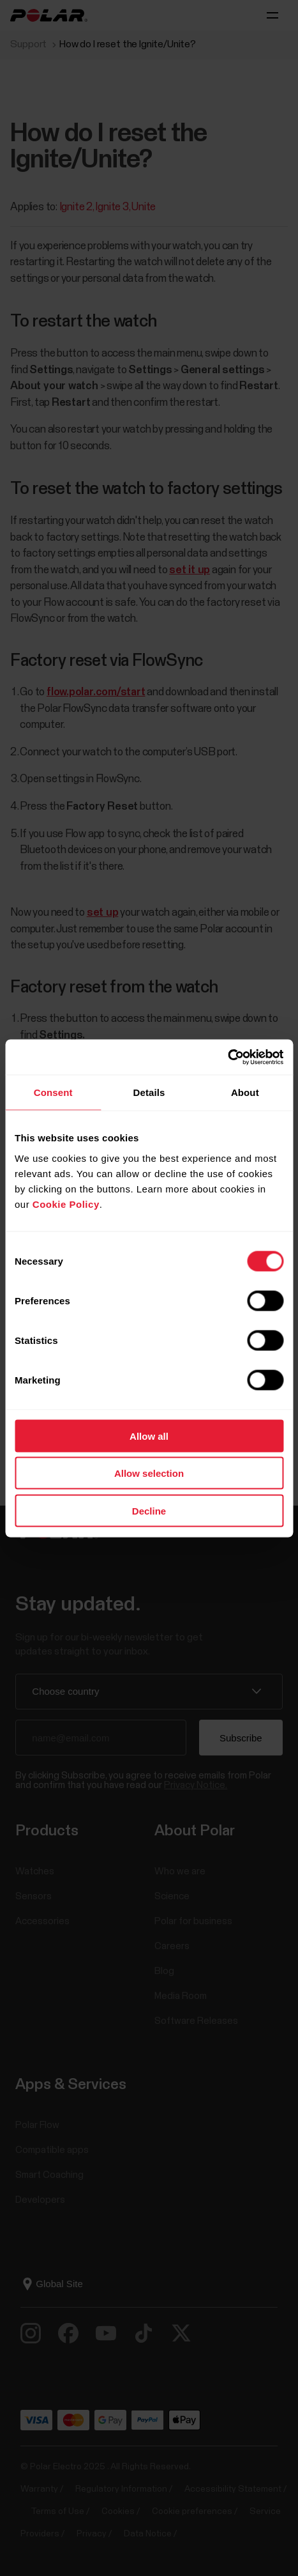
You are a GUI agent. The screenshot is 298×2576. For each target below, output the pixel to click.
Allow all (149, 1435)
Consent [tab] (53, 1092)
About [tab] (245, 1092)
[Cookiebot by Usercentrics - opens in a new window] (227, 1057)
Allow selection (149, 1473)
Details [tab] (149, 1092)
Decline (149, 1510)
